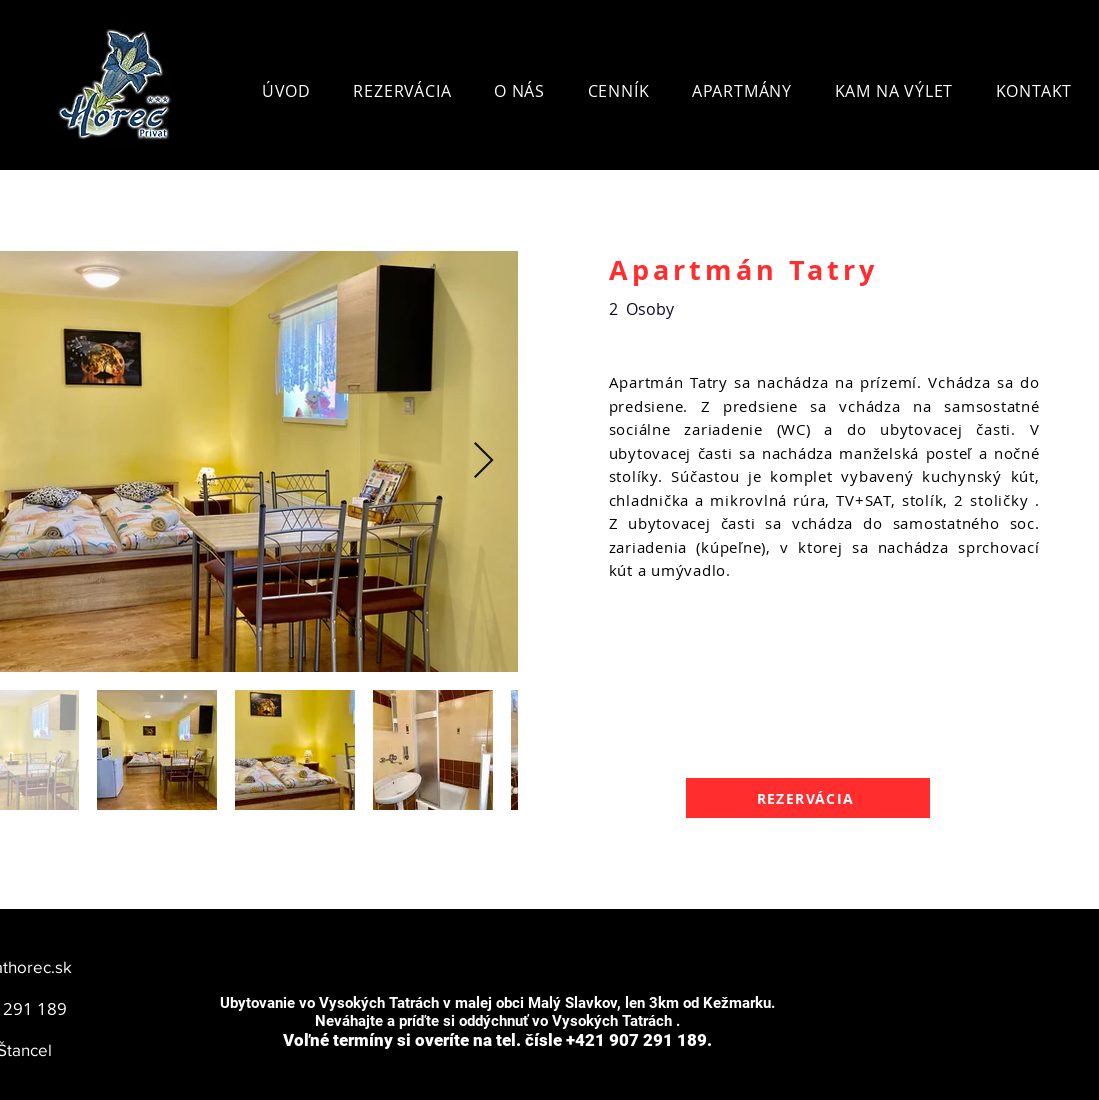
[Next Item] (483, 461)
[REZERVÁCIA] (808, 798)
